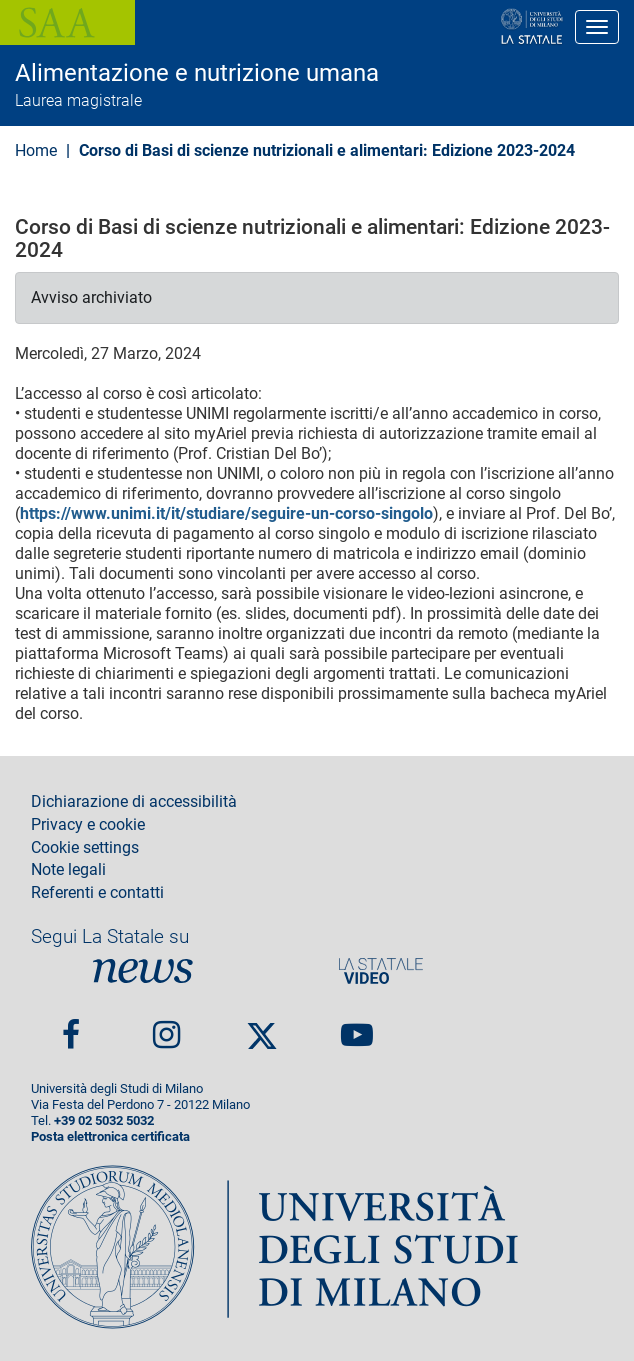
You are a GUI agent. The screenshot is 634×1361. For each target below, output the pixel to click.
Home (36, 150)
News (143, 971)
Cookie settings (85, 848)
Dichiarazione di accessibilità (134, 802)
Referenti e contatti (97, 893)
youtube (357, 1027)
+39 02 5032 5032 (104, 1120)
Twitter (262, 1028)
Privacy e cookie (88, 825)
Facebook (71, 1027)
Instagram (166, 1027)
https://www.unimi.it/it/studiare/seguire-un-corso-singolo (226, 513)
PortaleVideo (381, 971)
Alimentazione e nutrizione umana (197, 73)
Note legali (68, 870)
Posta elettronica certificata (110, 1136)
